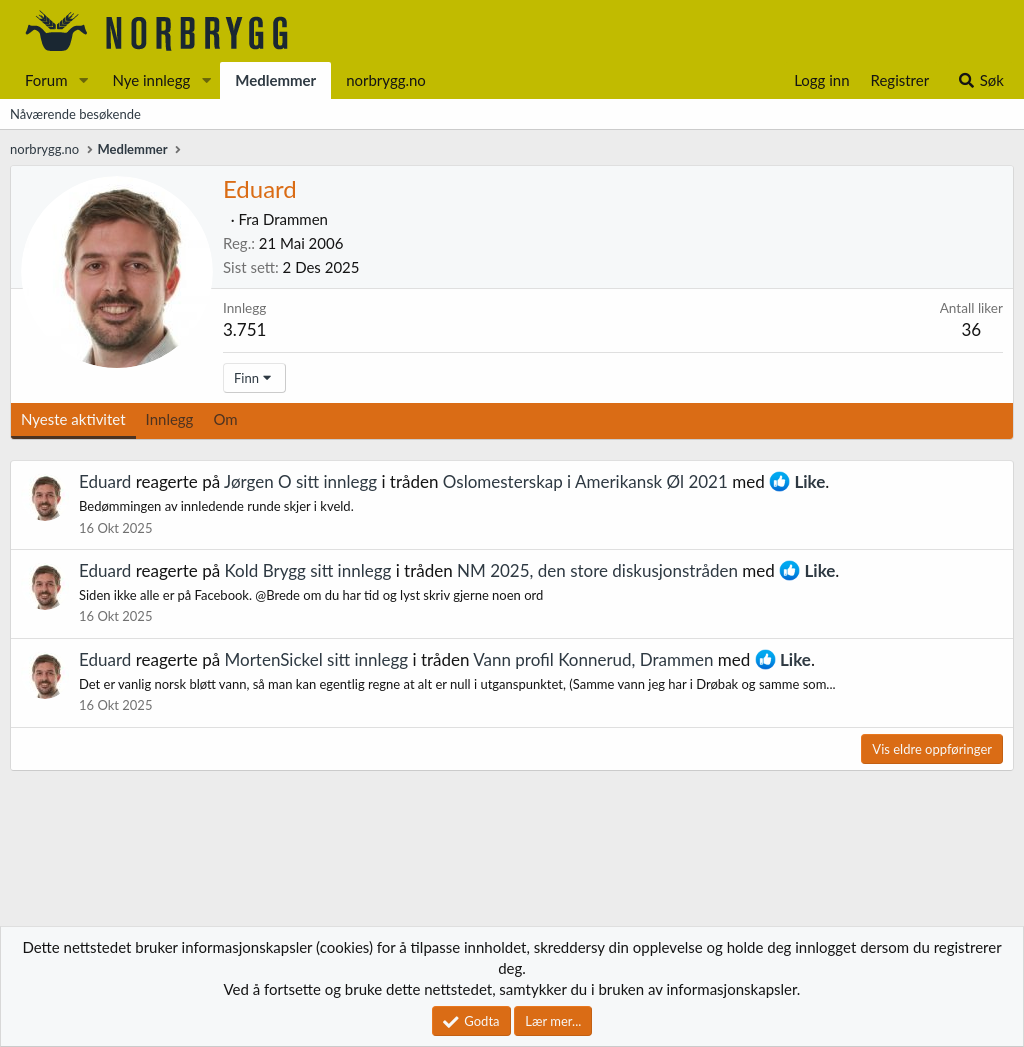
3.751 (244, 329)
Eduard (105, 481)
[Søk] (980, 80)
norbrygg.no (386, 80)
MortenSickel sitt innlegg (317, 659)
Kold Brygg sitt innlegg (308, 570)
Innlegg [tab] (170, 419)
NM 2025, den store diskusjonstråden (597, 570)
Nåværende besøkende (75, 114)
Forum (46, 80)
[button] (83, 80)
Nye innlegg (151, 80)
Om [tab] (225, 419)
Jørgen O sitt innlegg (300, 481)
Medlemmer (275, 80)
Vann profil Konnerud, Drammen (593, 659)
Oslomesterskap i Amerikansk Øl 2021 (585, 481)
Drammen (295, 219)
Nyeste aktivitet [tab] (73, 419)
